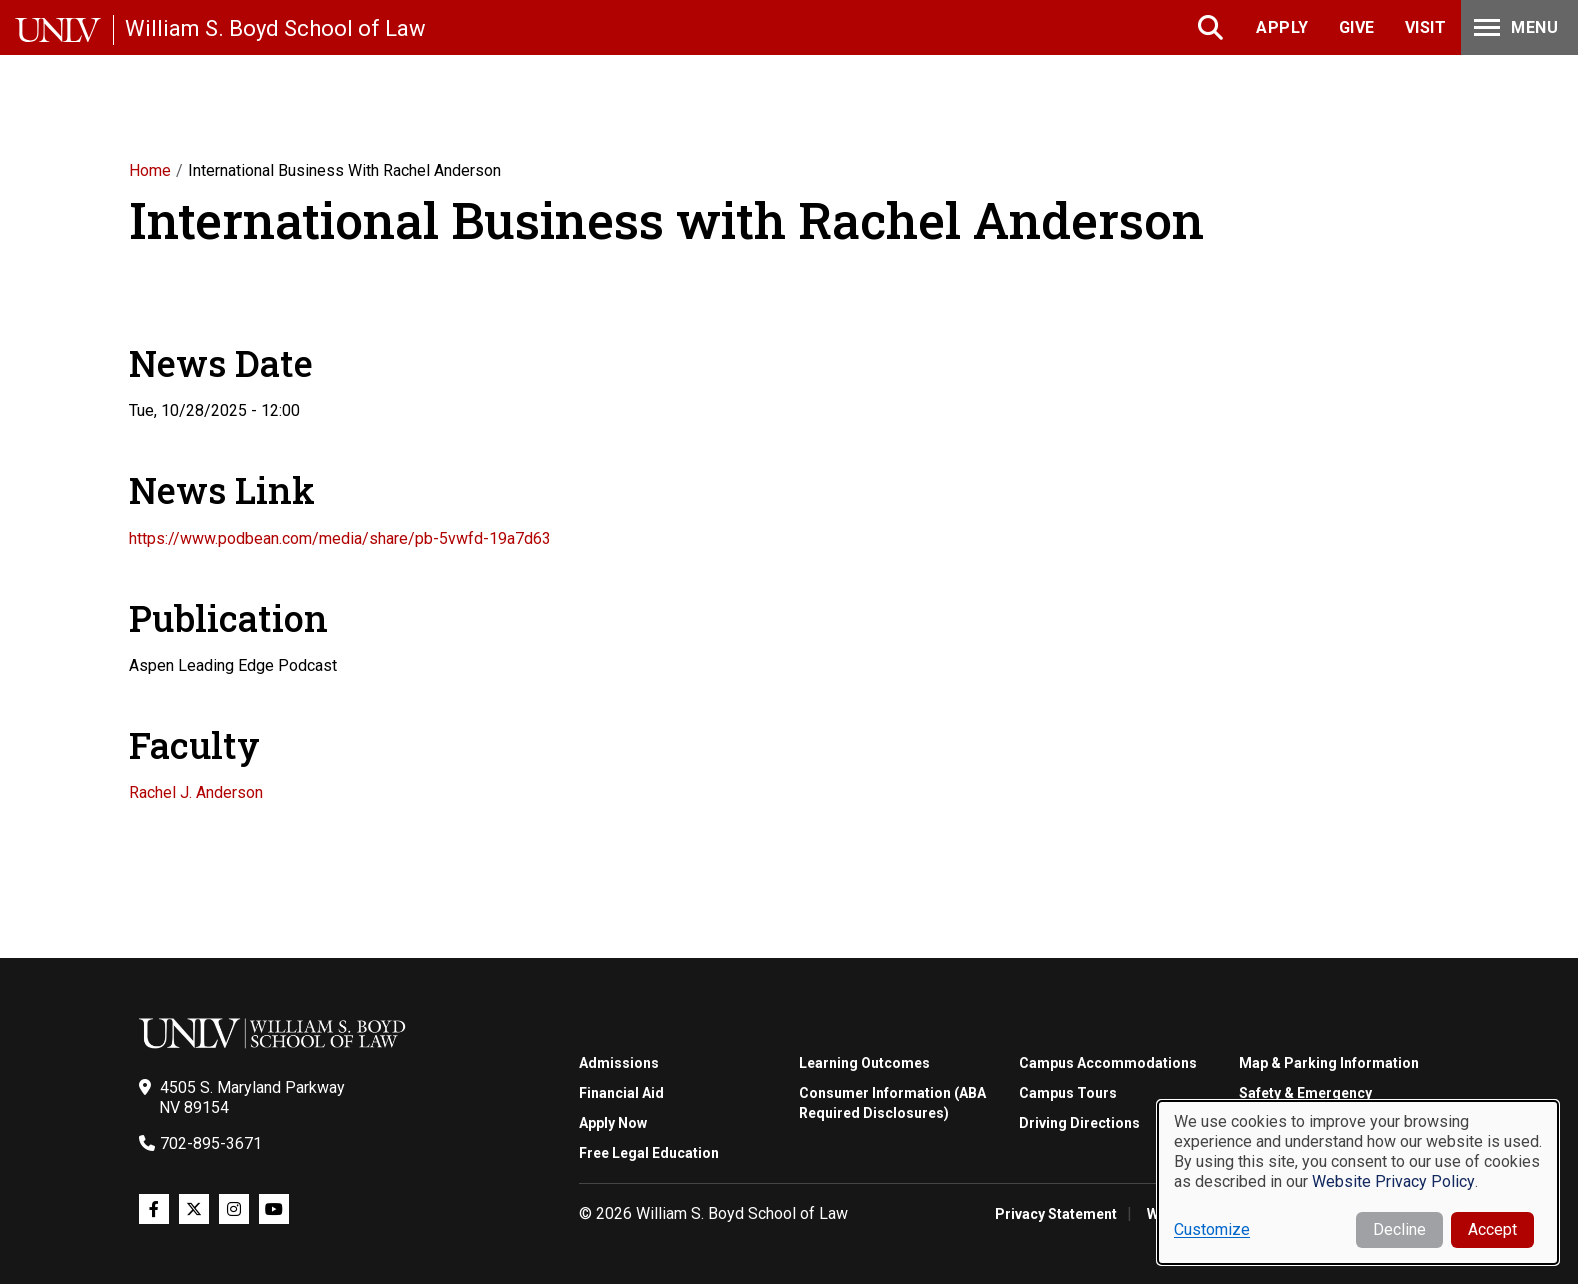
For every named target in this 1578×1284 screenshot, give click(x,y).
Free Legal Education (649, 1153)
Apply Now (613, 1123)
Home (150, 170)
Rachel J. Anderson (196, 792)
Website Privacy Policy (1393, 1181)
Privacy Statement (1056, 1214)
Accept (1492, 1229)
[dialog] (1358, 1182)
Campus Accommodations (1108, 1063)
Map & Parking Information (1329, 1063)
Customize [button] (1212, 1229)
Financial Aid (621, 1093)
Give (1357, 27)
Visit (1426, 27)
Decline (1399, 1229)
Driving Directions (1079, 1123)
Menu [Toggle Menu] (1514, 27)
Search (1212, 27)
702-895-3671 (211, 1143)
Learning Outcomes (864, 1063)
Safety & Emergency (1305, 1093)
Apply (1282, 27)
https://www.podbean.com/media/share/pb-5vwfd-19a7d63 (340, 538)
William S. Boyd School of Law (275, 28)
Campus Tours (1068, 1093)
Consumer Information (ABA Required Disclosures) (892, 1103)
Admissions (619, 1063)
